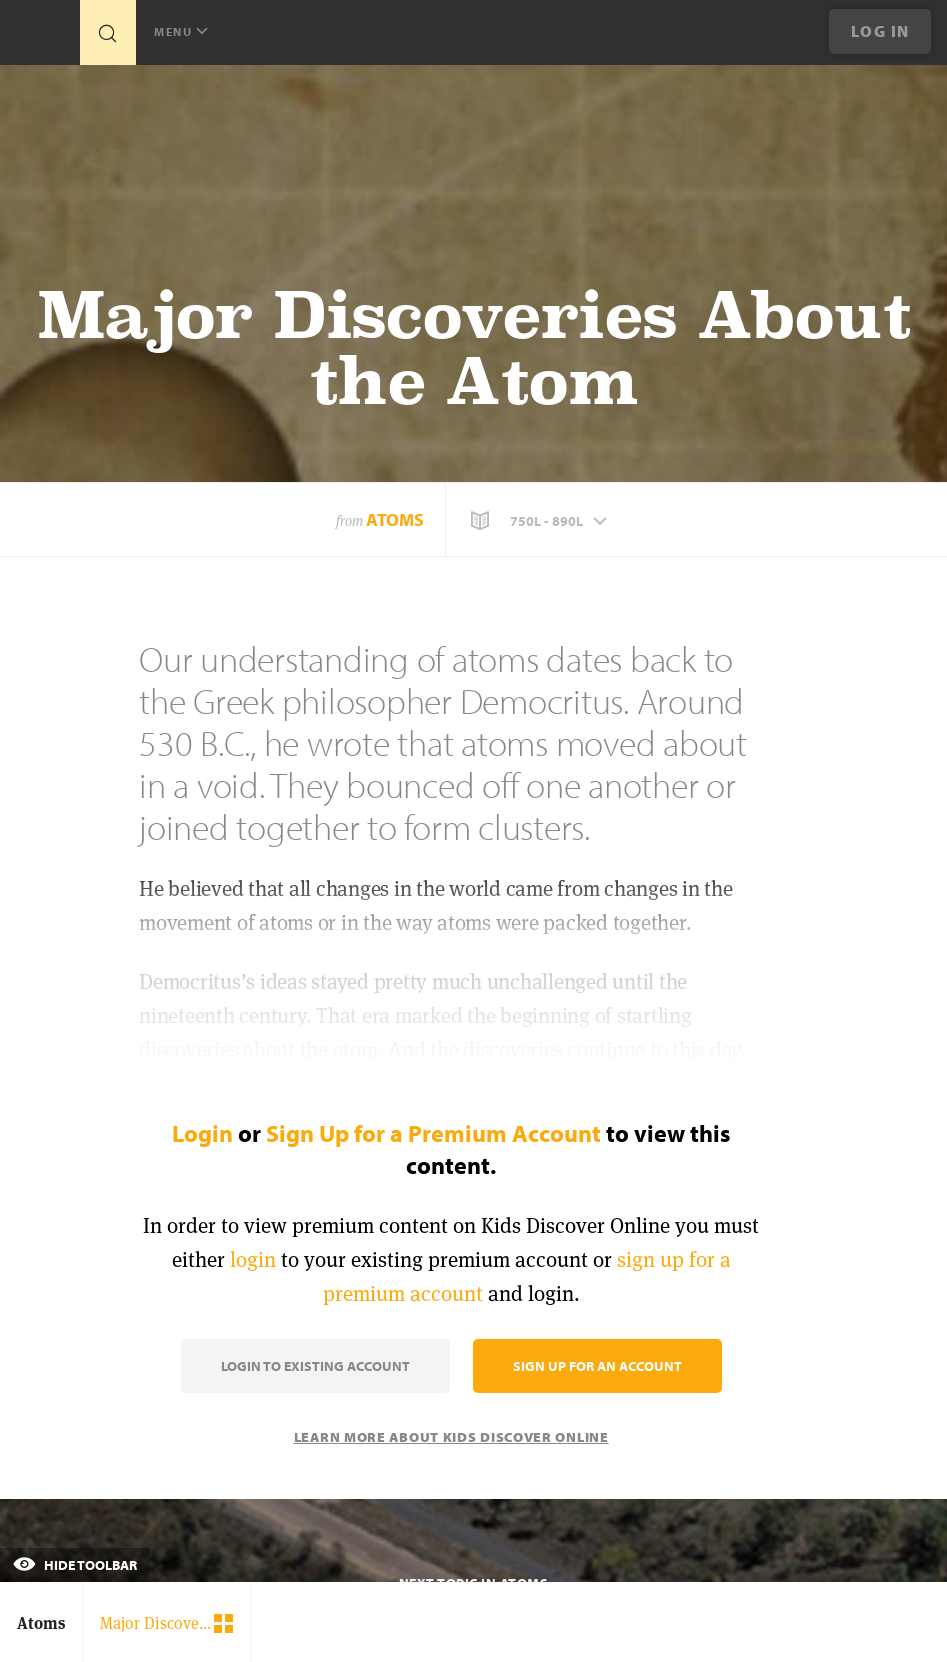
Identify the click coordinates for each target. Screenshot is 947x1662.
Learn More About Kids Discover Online (451, 1437)
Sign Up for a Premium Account (433, 1133)
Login (202, 1133)
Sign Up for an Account (597, 1366)
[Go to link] (40, 37)
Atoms (395, 519)
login (253, 1259)
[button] (541, 521)
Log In (880, 31)
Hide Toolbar (75, 1565)
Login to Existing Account (315, 1366)
